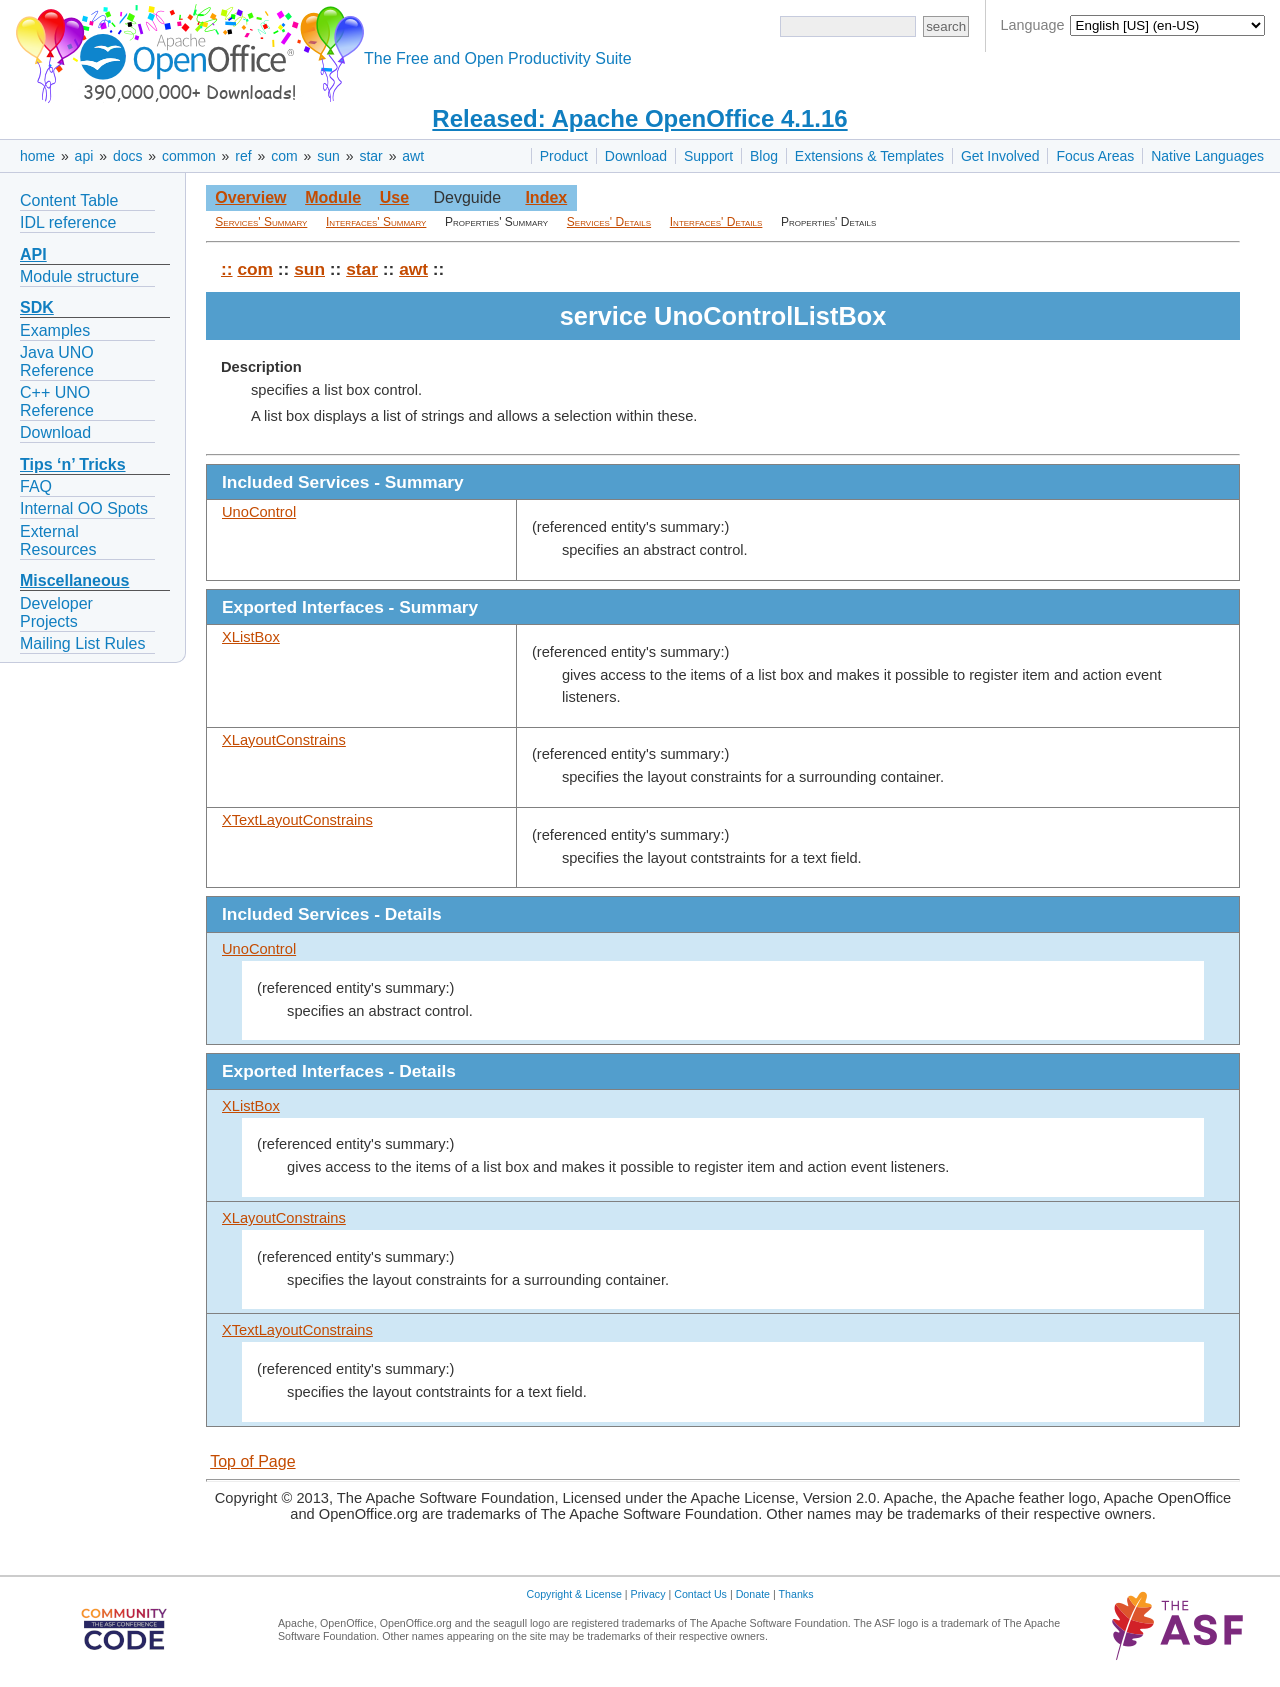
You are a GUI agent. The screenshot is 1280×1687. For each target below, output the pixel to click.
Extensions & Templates (869, 156)
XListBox (251, 637)
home (37, 156)
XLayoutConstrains (284, 740)
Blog (764, 156)
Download (636, 156)
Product (564, 156)
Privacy (648, 1594)
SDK (37, 307)
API (33, 254)
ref (243, 156)
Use (394, 197)
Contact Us (700, 1594)
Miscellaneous (74, 580)
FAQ (36, 486)
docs (128, 156)
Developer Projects (56, 612)
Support (708, 156)
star (370, 156)
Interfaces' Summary (376, 222)
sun (328, 156)
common (189, 156)
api (84, 156)
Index (546, 197)
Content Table (69, 200)
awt (413, 156)
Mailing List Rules (82, 643)
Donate (753, 1594)
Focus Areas (1095, 156)
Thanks (796, 1594)
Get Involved (1000, 156)
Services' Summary (261, 222)
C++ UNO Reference (57, 401)
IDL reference (68, 222)
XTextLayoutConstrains (297, 820)
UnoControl (259, 512)
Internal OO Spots (84, 508)
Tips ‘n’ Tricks (73, 464)
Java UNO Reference (57, 361)
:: (227, 269)
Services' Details (609, 222)
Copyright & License (574, 1594)
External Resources (58, 540)
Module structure (79, 276)
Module (333, 197)
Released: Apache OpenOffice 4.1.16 (639, 118)
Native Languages (1207, 156)
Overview (250, 197)
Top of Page (252, 1461)
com (284, 156)
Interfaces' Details (716, 222)
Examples (55, 330)
